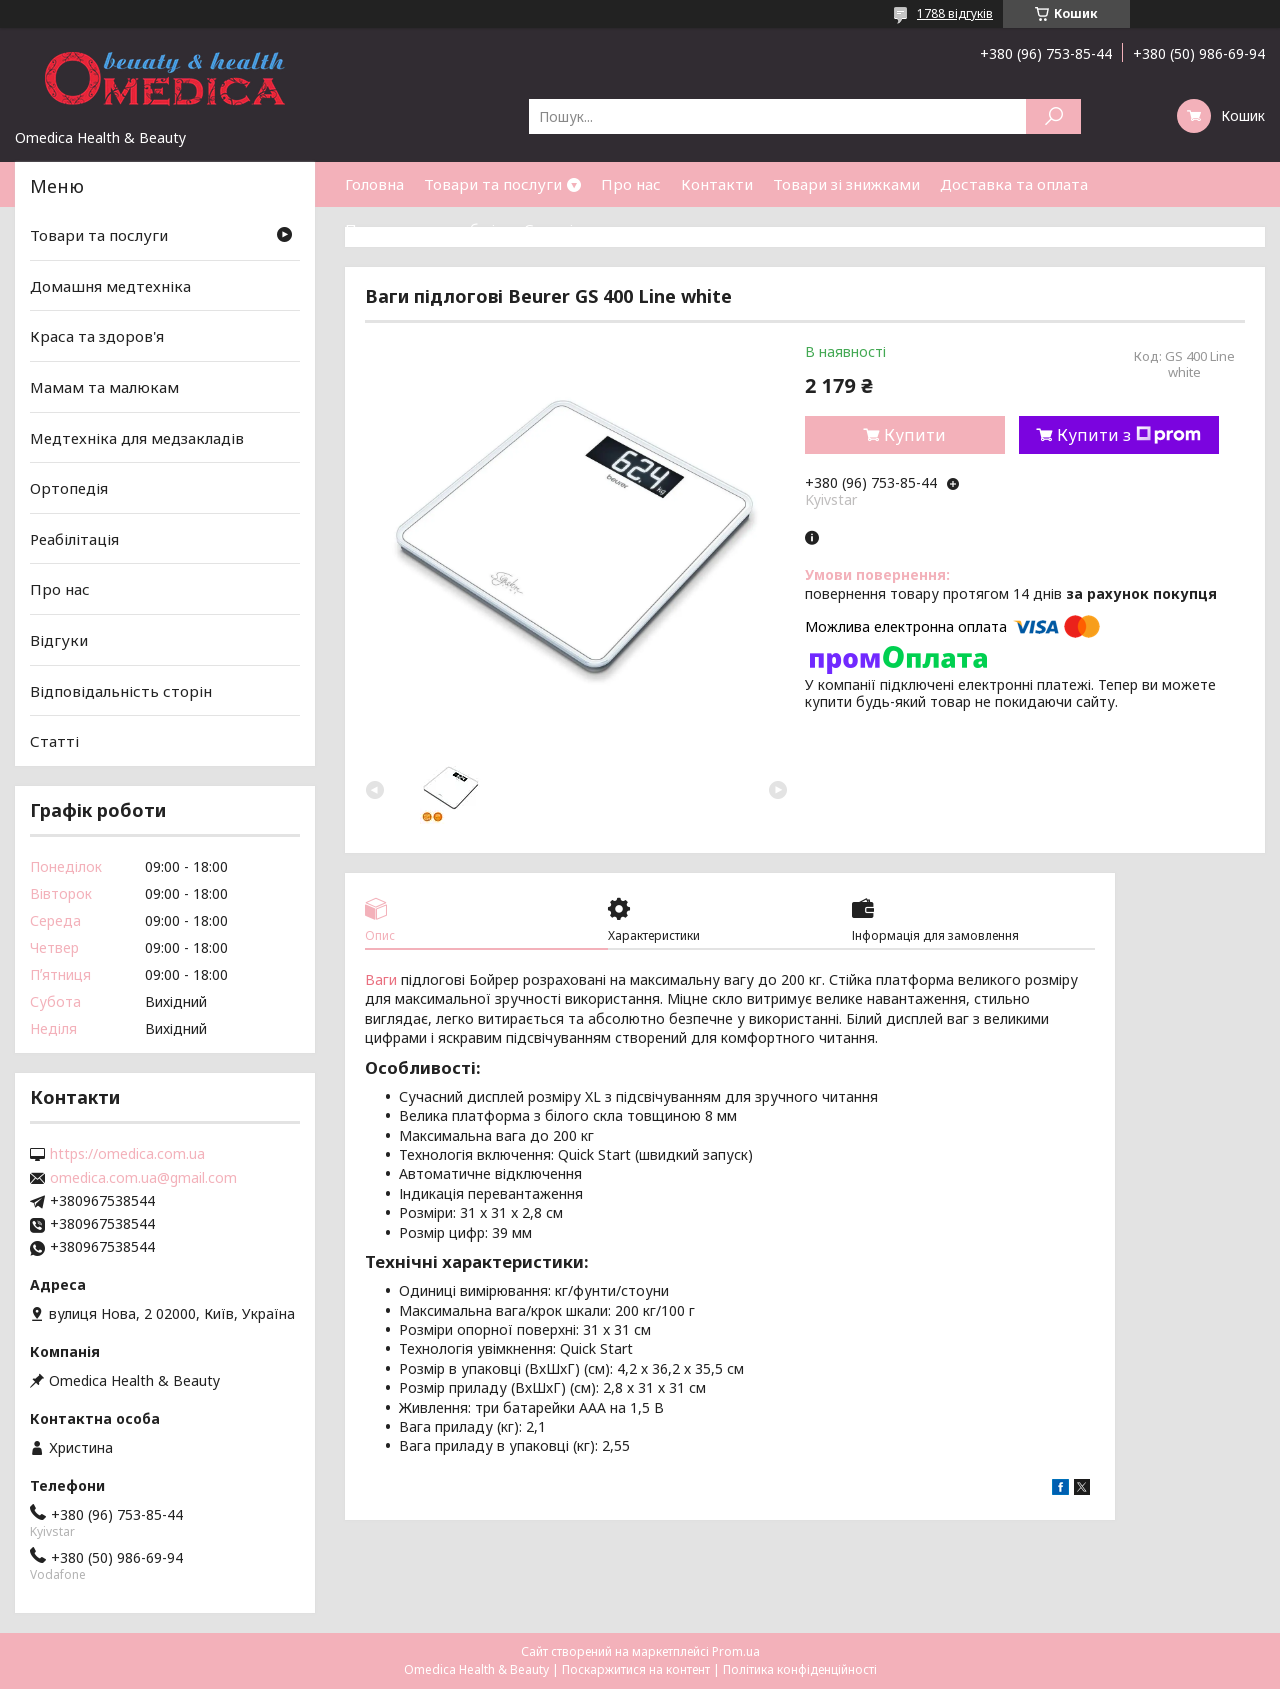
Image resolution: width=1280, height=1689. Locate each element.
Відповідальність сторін (121, 691)
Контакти (717, 184)
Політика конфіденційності (800, 1669)
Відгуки (59, 640)
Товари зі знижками (846, 184)
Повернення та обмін (424, 229)
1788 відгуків (955, 13)
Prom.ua (736, 1651)
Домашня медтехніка (110, 286)
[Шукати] (1053, 116)
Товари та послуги (493, 184)
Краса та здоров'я (97, 336)
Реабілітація (74, 539)
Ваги (381, 979)
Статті (548, 229)
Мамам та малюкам (104, 387)
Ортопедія (69, 488)
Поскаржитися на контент (636, 1669)
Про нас (631, 184)
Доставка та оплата (1014, 184)
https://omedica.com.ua (127, 1154)
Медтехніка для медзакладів (137, 437)
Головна (374, 184)
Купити (915, 435)
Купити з (1129, 435)
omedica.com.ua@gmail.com (143, 1178)
